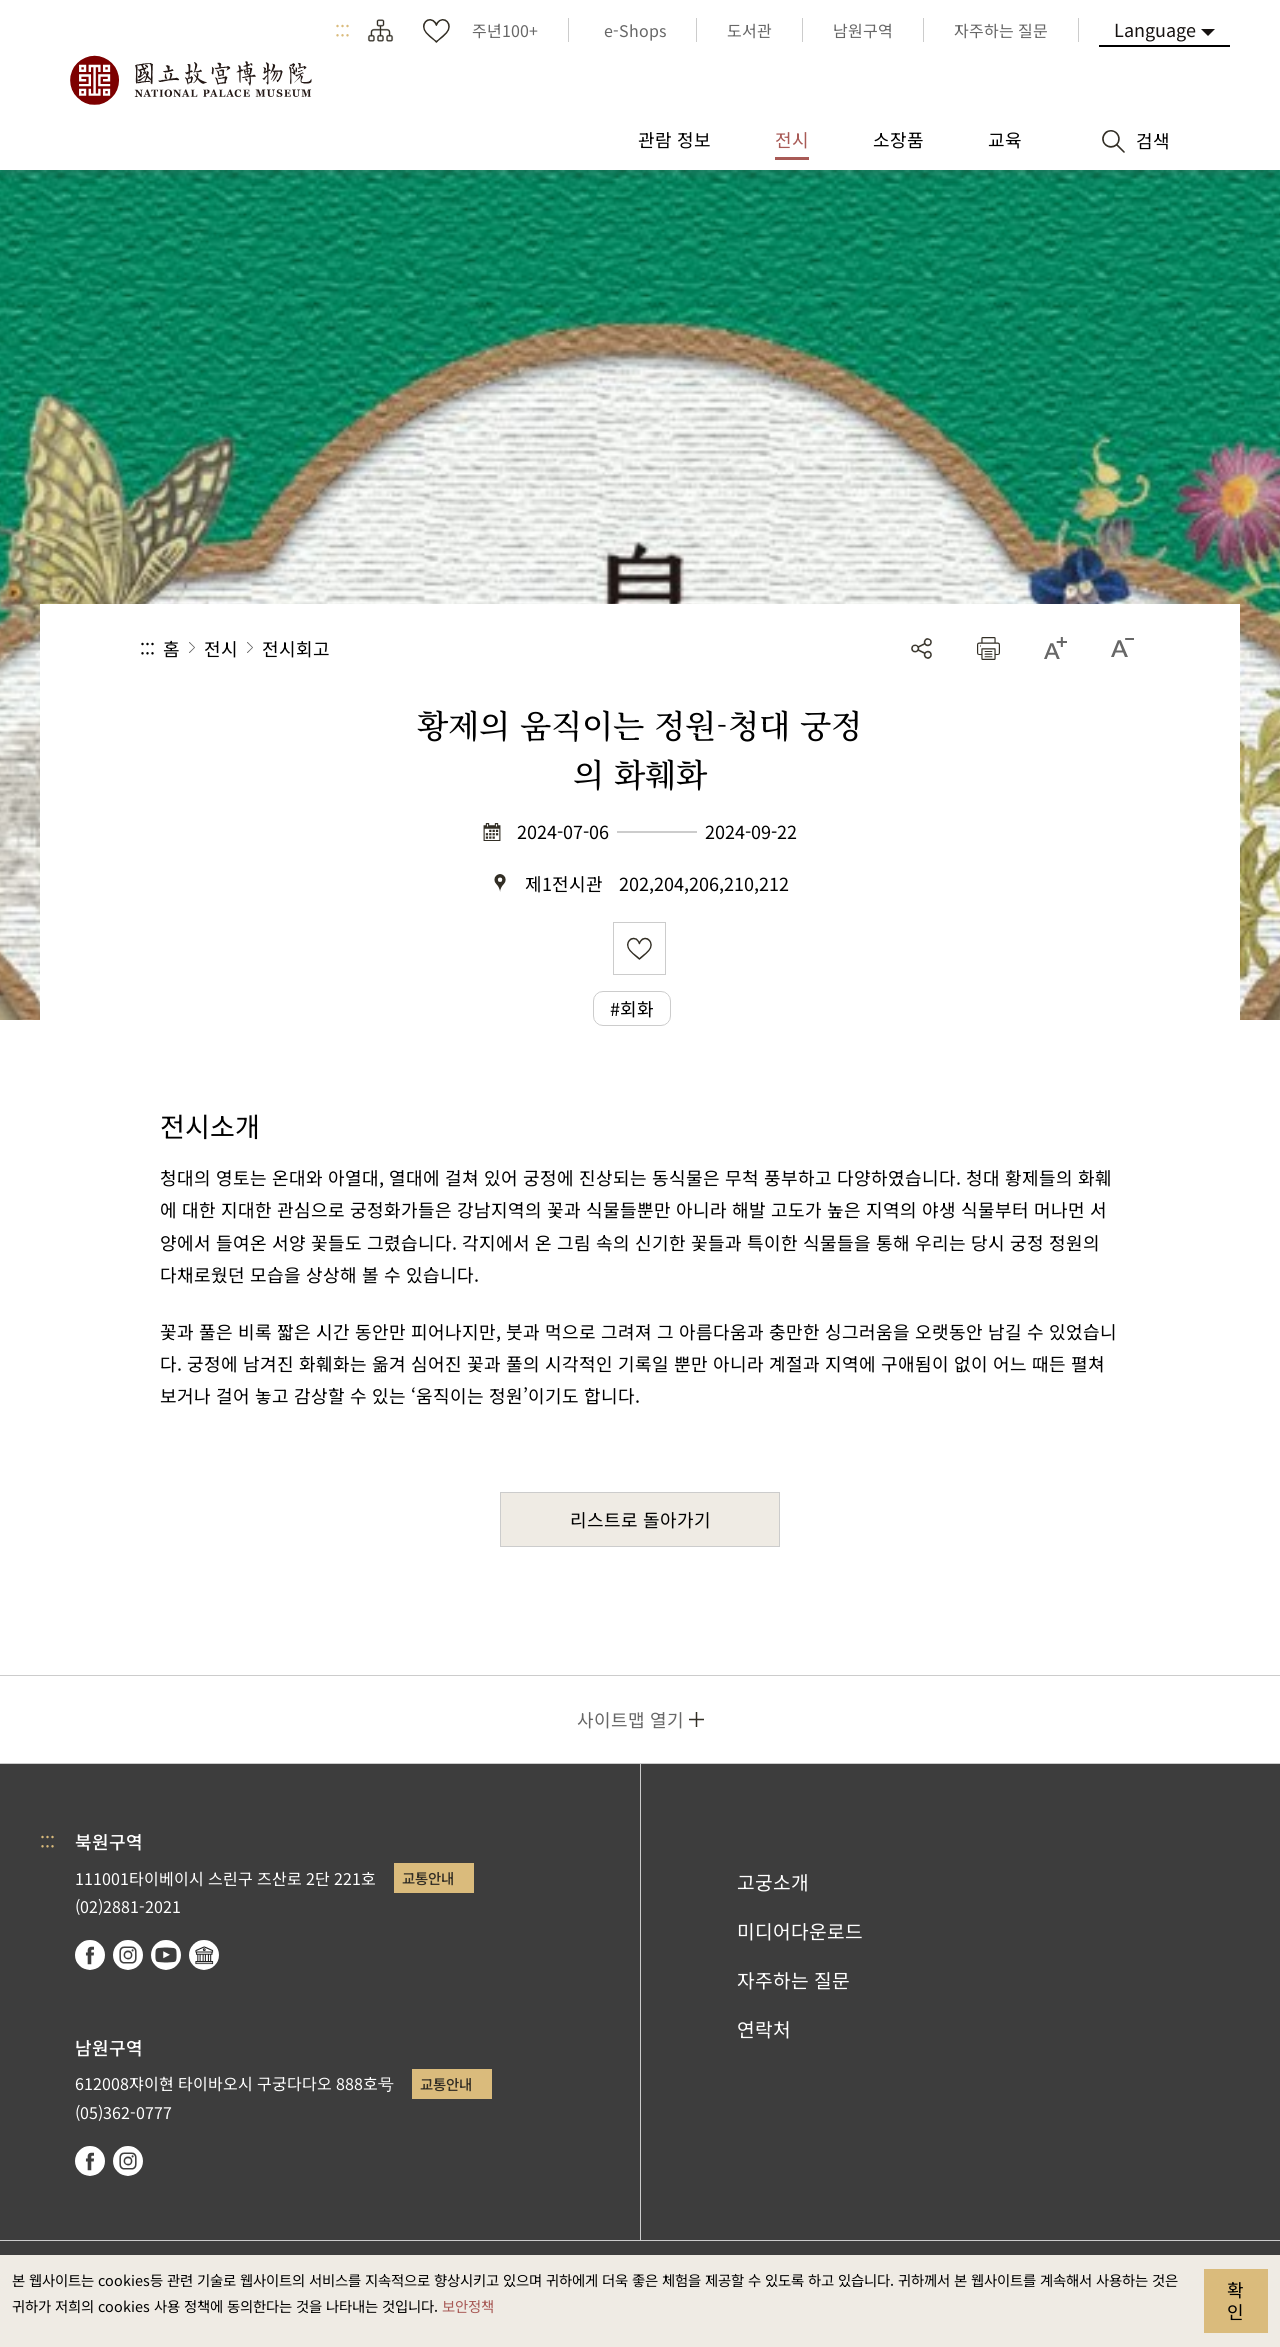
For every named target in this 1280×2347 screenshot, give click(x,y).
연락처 (764, 2029)
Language (1155, 29)
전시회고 (296, 648)
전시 (221, 648)
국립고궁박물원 (190, 80)
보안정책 (468, 2305)
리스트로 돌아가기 (640, 1519)
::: (342, 30)
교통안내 (428, 1877)
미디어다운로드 (800, 1931)
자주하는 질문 (793, 1980)
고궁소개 (773, 1882)
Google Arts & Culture (204, 1955)
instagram (128, 1955)
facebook (90, 1955)
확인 (1235, 2300)
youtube (166, 1955)
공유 (921, 648)
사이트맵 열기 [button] (630, 1719)
